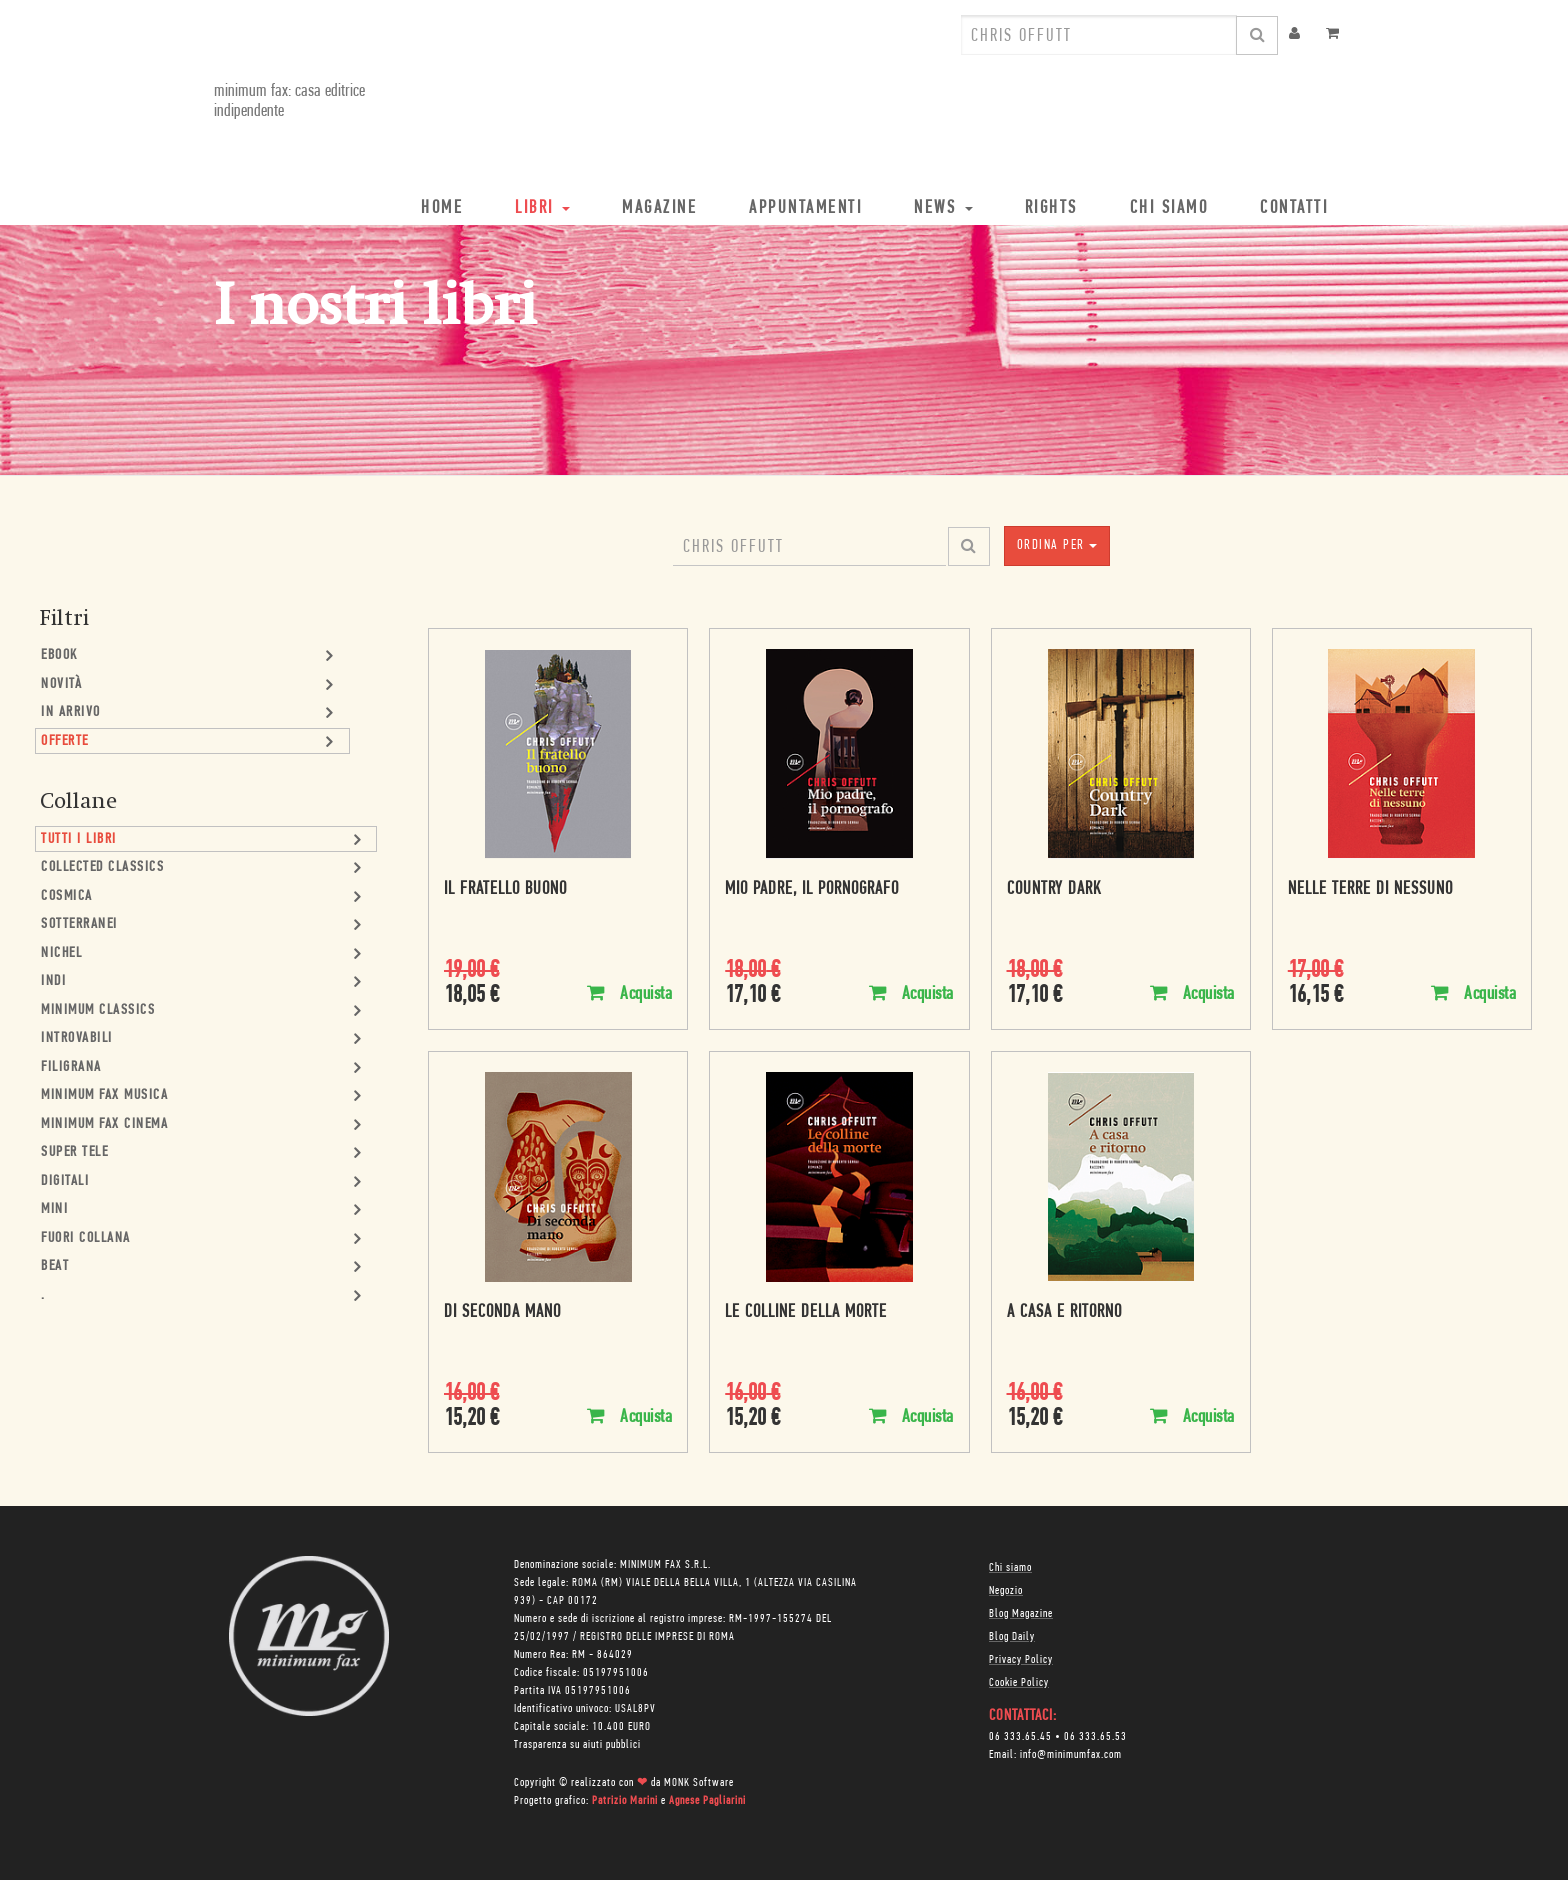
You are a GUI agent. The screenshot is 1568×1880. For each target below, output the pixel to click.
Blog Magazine (1021, 1614)
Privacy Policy (1021, 1660)
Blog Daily (1012, 1637)
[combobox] (1099, 35)
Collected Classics (102, 867)
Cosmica (67, 896)
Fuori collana (86, 1238)
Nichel (61, 953)
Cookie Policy (1019, 1683)
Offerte (65, 741)
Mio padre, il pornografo (812, 889)
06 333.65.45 (1020, 1737)
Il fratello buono (505, 889)
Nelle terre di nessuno (1370, 889)
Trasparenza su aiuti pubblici (577, 1745)
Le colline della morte (806, 1312)
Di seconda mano (502, 1312)
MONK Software (699, 1783)
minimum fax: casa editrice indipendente (289, 101)
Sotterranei (79, 924)
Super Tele (74, 1152)
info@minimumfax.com (1071, 1755)
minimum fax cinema (104, 1124)
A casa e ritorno (1064, 1312)
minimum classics (98, 1010)
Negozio (1006, 1591)
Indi (53, 981)
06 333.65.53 (1095, 1737)
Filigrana (71, 1067)
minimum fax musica (104, 1095)
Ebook (59, 655)
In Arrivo (71, 712)
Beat (55, 1266)
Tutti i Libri (79, 839)
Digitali (65, 1181)
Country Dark (1054, 889)
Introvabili (77, 1038)
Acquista (629, 993)
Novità (61, 684)
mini (54, 1209)
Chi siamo (1010, 1568)
